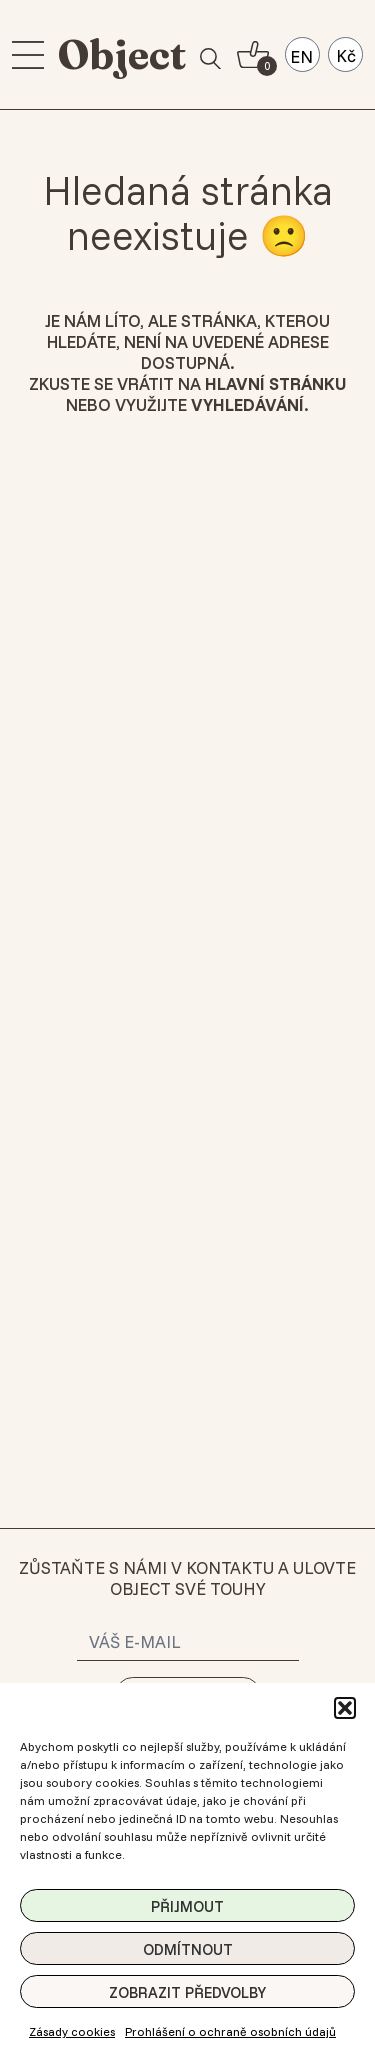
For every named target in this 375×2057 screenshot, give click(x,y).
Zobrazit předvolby (187, 1992)
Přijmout (187, 1906)
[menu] (28, 55)
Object (122, 54)
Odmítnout (188, 1949)
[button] (345, 1708)
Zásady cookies (72, 2031)
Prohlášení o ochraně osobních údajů (230, 2031)
